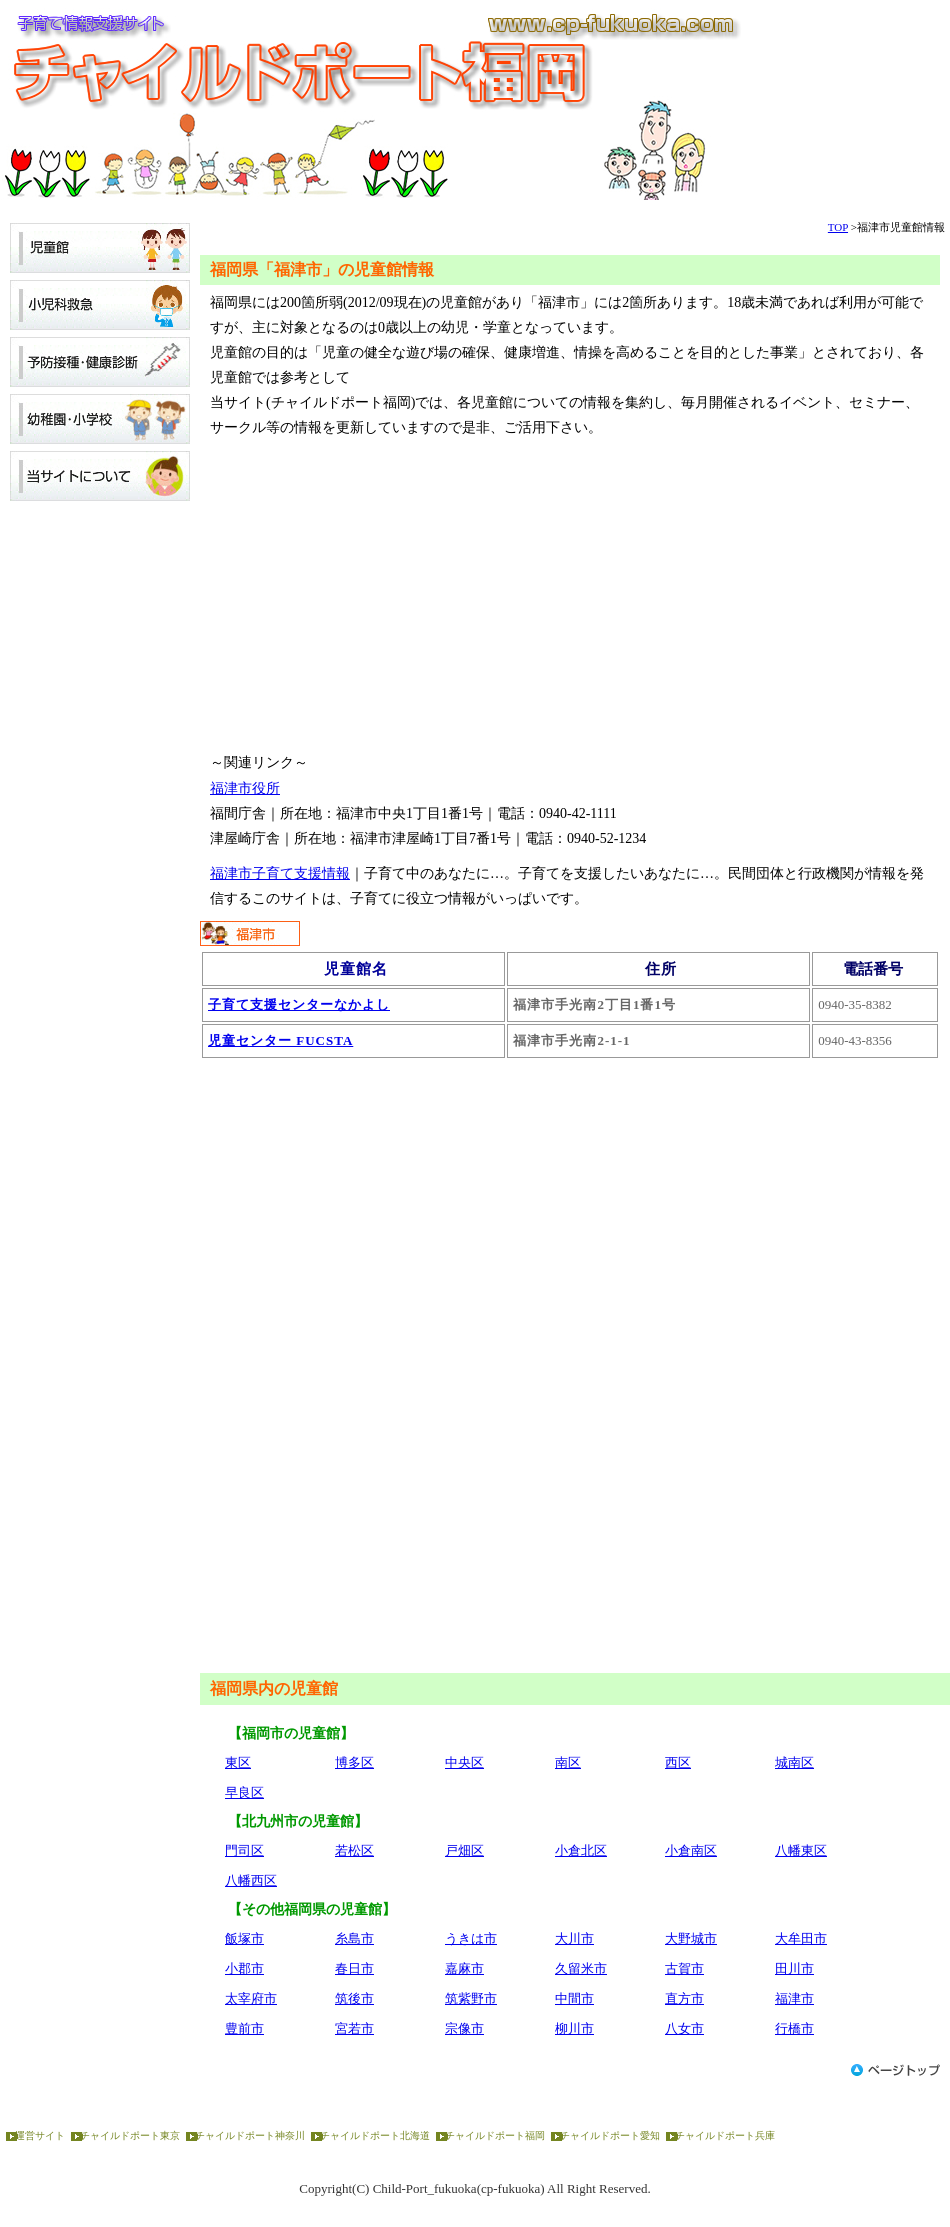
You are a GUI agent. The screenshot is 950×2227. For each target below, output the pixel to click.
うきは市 (471, 1938)
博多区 (354, 1762)
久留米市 (581, 1968)
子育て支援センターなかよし (299, 1004)
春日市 (354, 1968)
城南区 (794, 1762)
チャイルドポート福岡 (495, 2135)
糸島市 (354, 1938)
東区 (238, 1762)
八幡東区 (801, 1850)
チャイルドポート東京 (130, 2135)
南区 (568, 1762)
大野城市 (691, 1938)
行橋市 (794, 2028)
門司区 (244, 1850)
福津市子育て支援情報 (280, 873)
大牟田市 (801, 1938)
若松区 (354, 1850)
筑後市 (354, 1998)
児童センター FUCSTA (280, 1040)
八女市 (684, 2028)
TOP (838, 227)
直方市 (684, 1998)
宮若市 (354, 2028)
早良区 (244, 1792)
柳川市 (574, 2028)
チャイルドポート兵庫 (725, 2135)
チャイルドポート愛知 (610, 2135)
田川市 (794, 1968)
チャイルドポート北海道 (375, 2135)
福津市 (794, 1998)
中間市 (574, 1998)
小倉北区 (581, 1850)
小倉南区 (691, 1850)
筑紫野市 (471, 1998)
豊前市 (244, 2028)
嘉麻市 (464, 1968)
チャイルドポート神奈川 (250, 2135)
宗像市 (464, 2028)
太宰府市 (251, 1998)
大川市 (574, 1938)
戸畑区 (464, 1850)
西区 (678, 1762)
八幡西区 (251, 1880)
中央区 (464, 1762)
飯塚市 (244, 1938)
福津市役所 (245, 788)
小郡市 (244, 1968)
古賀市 (684, 1968)
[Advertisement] (570, 595)
